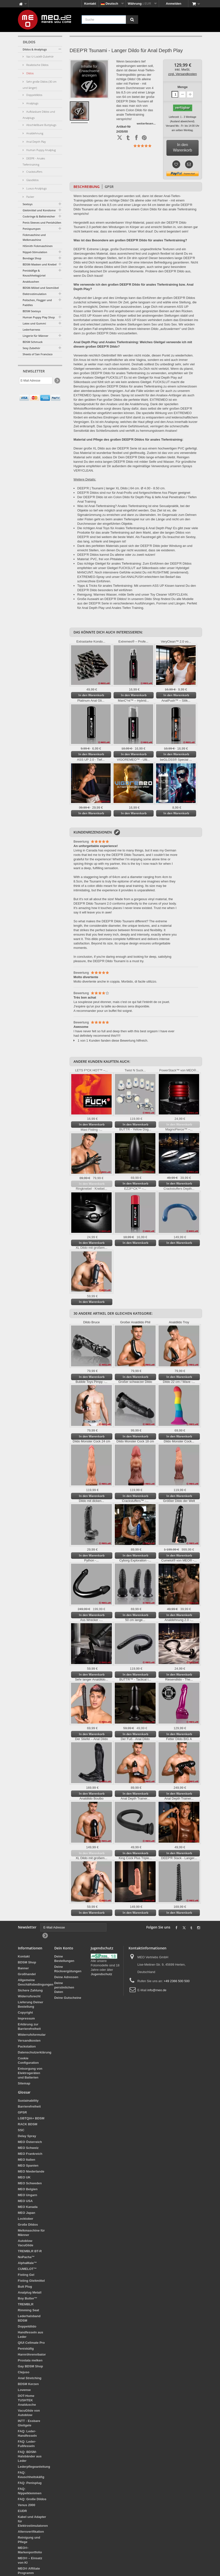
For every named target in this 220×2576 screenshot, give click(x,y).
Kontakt (90, 3)
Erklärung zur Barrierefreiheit (29, 2026)
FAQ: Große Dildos (32, 2499)
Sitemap (24, 2083)
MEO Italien (26, 2159)
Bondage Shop (32, 258)
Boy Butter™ (27, 2298)
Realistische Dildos (37, 65)
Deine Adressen (66, 1977)
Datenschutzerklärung (35, 2052)
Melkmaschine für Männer (31, 2233)
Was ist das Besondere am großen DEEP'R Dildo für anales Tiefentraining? (130, 240)
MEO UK (24, 2177)
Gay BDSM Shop (30, 2366)
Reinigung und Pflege (29, 2540)
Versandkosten (29, 2040)
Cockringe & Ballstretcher (39, 216)
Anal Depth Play (36, 141)
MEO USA (25, 2201)
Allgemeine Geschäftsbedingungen (35, 1982)
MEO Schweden (30, 2183)
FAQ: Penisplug (30, 2483)
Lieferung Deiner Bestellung (30, 2004)
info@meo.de (157, 1990)
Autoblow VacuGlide (25, 2243)
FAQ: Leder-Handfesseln (27, 2433)
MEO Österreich (30, 2142)
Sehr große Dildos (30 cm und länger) (40, 85)
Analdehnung (34, 133)
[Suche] (132, 19)
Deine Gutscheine (67, 1998)
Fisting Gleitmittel (31, 2281)
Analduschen (31, 281)
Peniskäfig (26, 2348)
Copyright (25, 2012)
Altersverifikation (31, 2531)
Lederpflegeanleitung (34, 2466)
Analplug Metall (30, 2292)
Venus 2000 (26, 2505)
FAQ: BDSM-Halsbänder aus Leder (30, 2456)
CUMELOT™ (27, 2269)
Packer (30, 197)
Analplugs (32, 103)
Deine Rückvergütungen (68, 1969)
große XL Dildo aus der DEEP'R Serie (110, 448)
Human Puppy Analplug (41, 150)
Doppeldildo (27, 2326)
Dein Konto (63, 1948)
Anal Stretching (30, 2378)
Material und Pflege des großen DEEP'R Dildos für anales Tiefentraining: (128, 439)
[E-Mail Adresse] (36, 380)
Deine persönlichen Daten (64, 1987)
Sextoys (27, 204)
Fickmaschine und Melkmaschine (34, 237)
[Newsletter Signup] (56, 381)
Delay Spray (27, 2136)
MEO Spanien (28, 2165)
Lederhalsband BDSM (29, 2318)
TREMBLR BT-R (30, 2251)
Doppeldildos (34, 95)
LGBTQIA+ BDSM (31, 2118)
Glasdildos (32, 180)
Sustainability (28, 2100)
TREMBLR (26, 2304)
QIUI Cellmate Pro (31, 2343)
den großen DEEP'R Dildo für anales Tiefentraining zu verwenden (119, 373)
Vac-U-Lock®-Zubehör (40, 56)
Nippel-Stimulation (35, 252)
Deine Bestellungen (64, 1959)
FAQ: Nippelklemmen (30, 2491)
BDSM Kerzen (28, 2384)
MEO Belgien (28, 2189)
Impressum (26, 2018)
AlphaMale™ (27, 2263)
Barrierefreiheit (29, 2106)
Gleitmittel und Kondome (39, 210)
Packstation (27, 2046)
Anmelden (173, 3)
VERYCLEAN (83, 470)
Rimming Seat (28, 2310)
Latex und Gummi (34, 323)
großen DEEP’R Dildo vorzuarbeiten (111, 333)
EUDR (22, 2511)
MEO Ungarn (27, 2195)
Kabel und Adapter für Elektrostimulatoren (33, 2521)
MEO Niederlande (31, 2171)
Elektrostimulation (34, 294)
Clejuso (23, 2372)
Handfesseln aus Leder (30, 2334)
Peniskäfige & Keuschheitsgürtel (34, 273)
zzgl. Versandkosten (182, 74)
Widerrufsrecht (29, 1996)
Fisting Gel (26, 2275)
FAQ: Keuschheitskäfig (31, 2475)
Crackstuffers (34, 171)
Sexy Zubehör (31, 348)
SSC (21, 2130)
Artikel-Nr (123, 126)
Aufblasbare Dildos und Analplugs (39, 115)
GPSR (109, 186)
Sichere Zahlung (30, 1990)
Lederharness (31, 329)
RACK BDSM (27, 2124)
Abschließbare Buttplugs (41, 125)
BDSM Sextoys (32, 311)
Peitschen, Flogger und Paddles (37, 302)
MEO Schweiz (28, 2148)
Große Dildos (28, 2224)
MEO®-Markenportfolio (30, 2550)
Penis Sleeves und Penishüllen (42, 222)
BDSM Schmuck (33, 342)
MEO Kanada (28, 2207)
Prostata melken (30, 2360)
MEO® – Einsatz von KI (30, 2560)
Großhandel (27, 1974)
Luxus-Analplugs (36, 188)
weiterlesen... (146, 123)
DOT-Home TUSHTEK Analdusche (27, 2400)
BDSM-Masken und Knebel (40, 264)
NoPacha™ (26, 2257)
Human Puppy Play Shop (39, 317)
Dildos (30, 73)
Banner (23, 1968)
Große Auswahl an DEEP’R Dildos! (102, 599)
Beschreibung (86, 186)
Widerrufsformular (32, 2034)
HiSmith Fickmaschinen (38, 246)
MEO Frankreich (30, 2154)
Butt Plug (25, 2286)
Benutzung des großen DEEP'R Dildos (100, 386)
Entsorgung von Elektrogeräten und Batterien (30, 2073)
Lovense (24, 2390)
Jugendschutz (101, 1974)
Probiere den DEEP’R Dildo (164, 271)
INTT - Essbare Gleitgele (29, 2423)
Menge (182, 87)
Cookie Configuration (28, 2060)
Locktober (25, 2219)
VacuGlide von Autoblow (29, 2413)
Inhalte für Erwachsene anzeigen (89, 80)
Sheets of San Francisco (38, 354)
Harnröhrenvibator (32, 2354)
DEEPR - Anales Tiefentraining (34, 161)
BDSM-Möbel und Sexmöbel (41, 288)
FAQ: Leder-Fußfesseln (27, 2444)
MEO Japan (26, 2213)
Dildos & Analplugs (35, 49)
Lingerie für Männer (35, 336)
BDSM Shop (27, 1962)
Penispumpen (32, 229)
